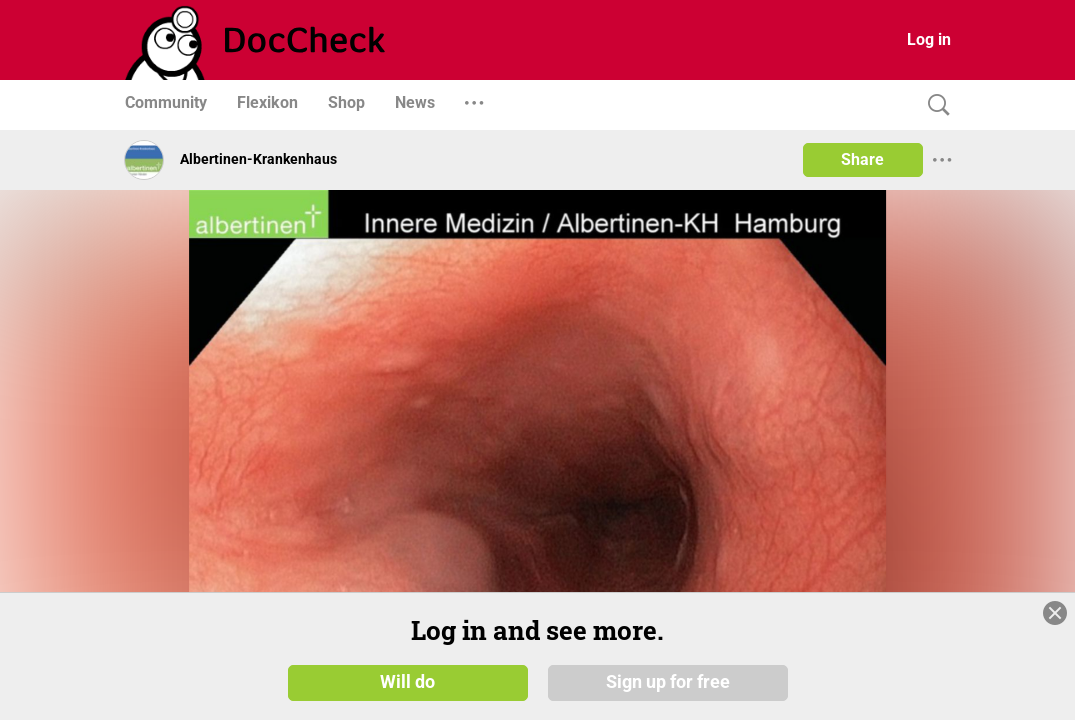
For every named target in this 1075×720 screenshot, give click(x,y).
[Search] (934, 105)
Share (862, 159)
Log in (929, 39)
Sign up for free (668, 682)
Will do (407, 682)
